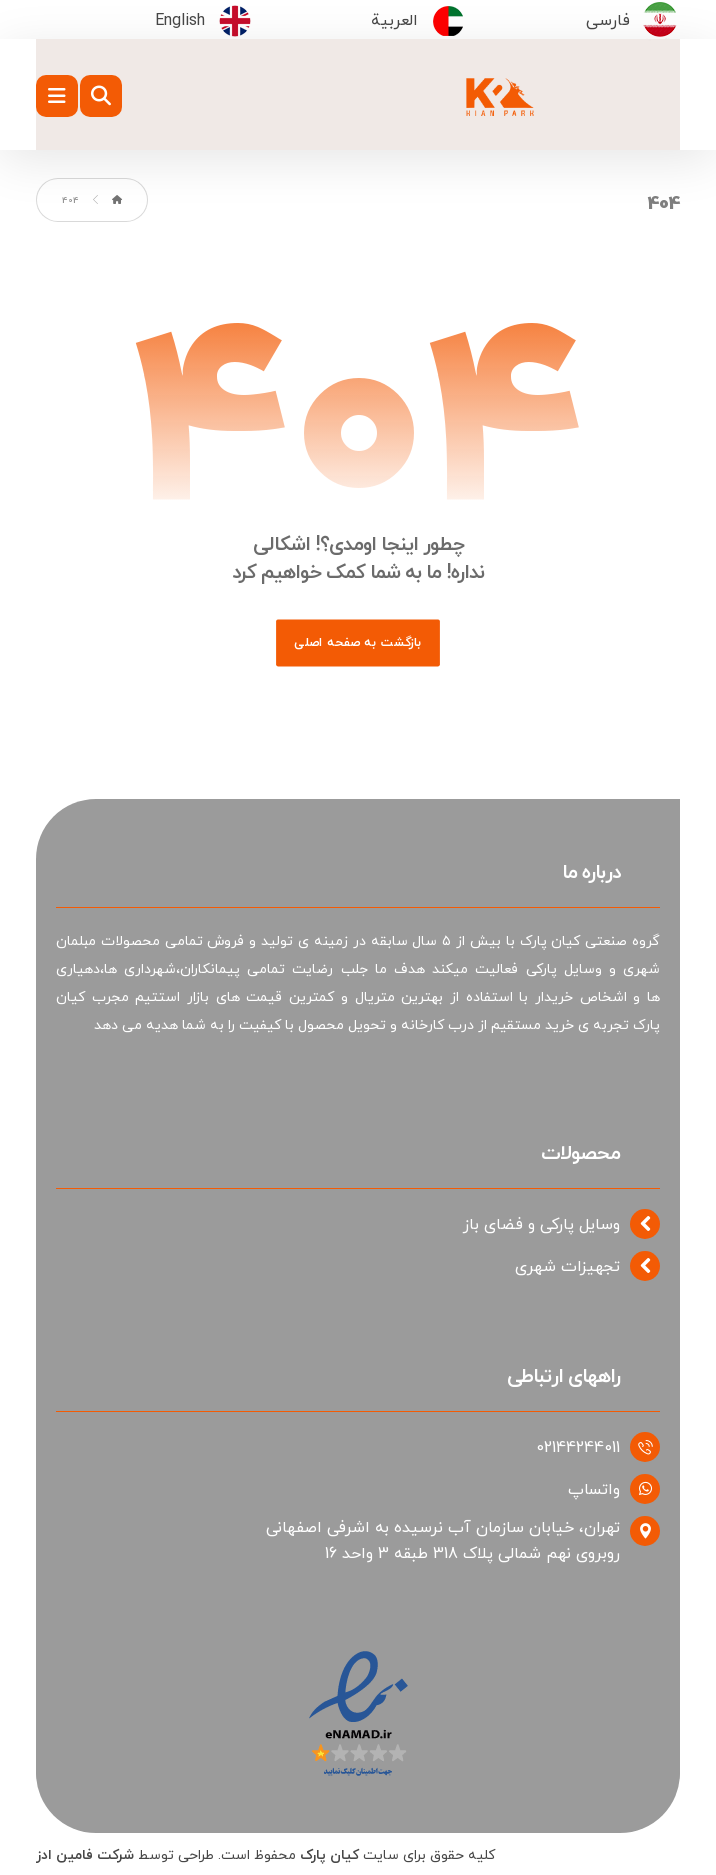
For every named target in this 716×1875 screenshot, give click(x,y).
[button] (57, 96)
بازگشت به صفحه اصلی (358, 642)
